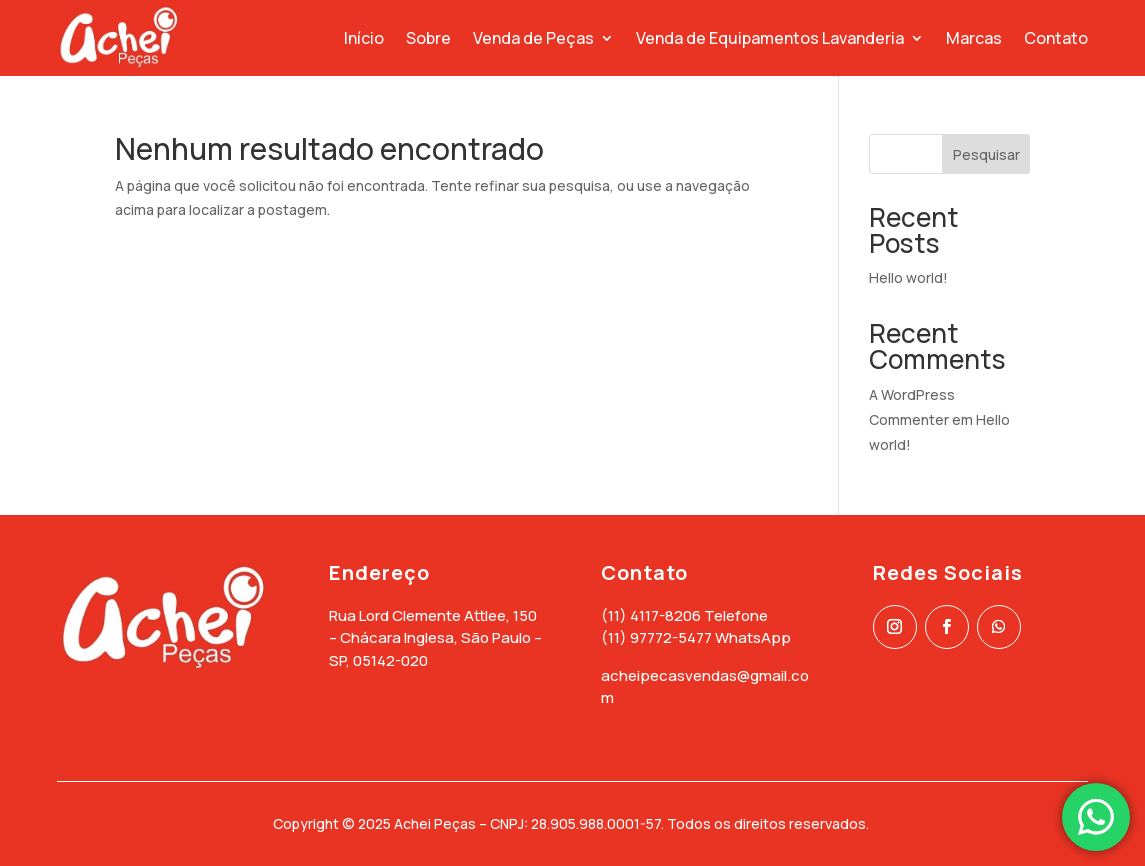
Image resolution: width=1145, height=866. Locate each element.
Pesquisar (986, 154)
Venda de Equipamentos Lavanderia (770, 38)
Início (364, 38)
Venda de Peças (533, 38)
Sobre (428, 38)
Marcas (974, 38)
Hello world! (908, 277)
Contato (1056, 38)
